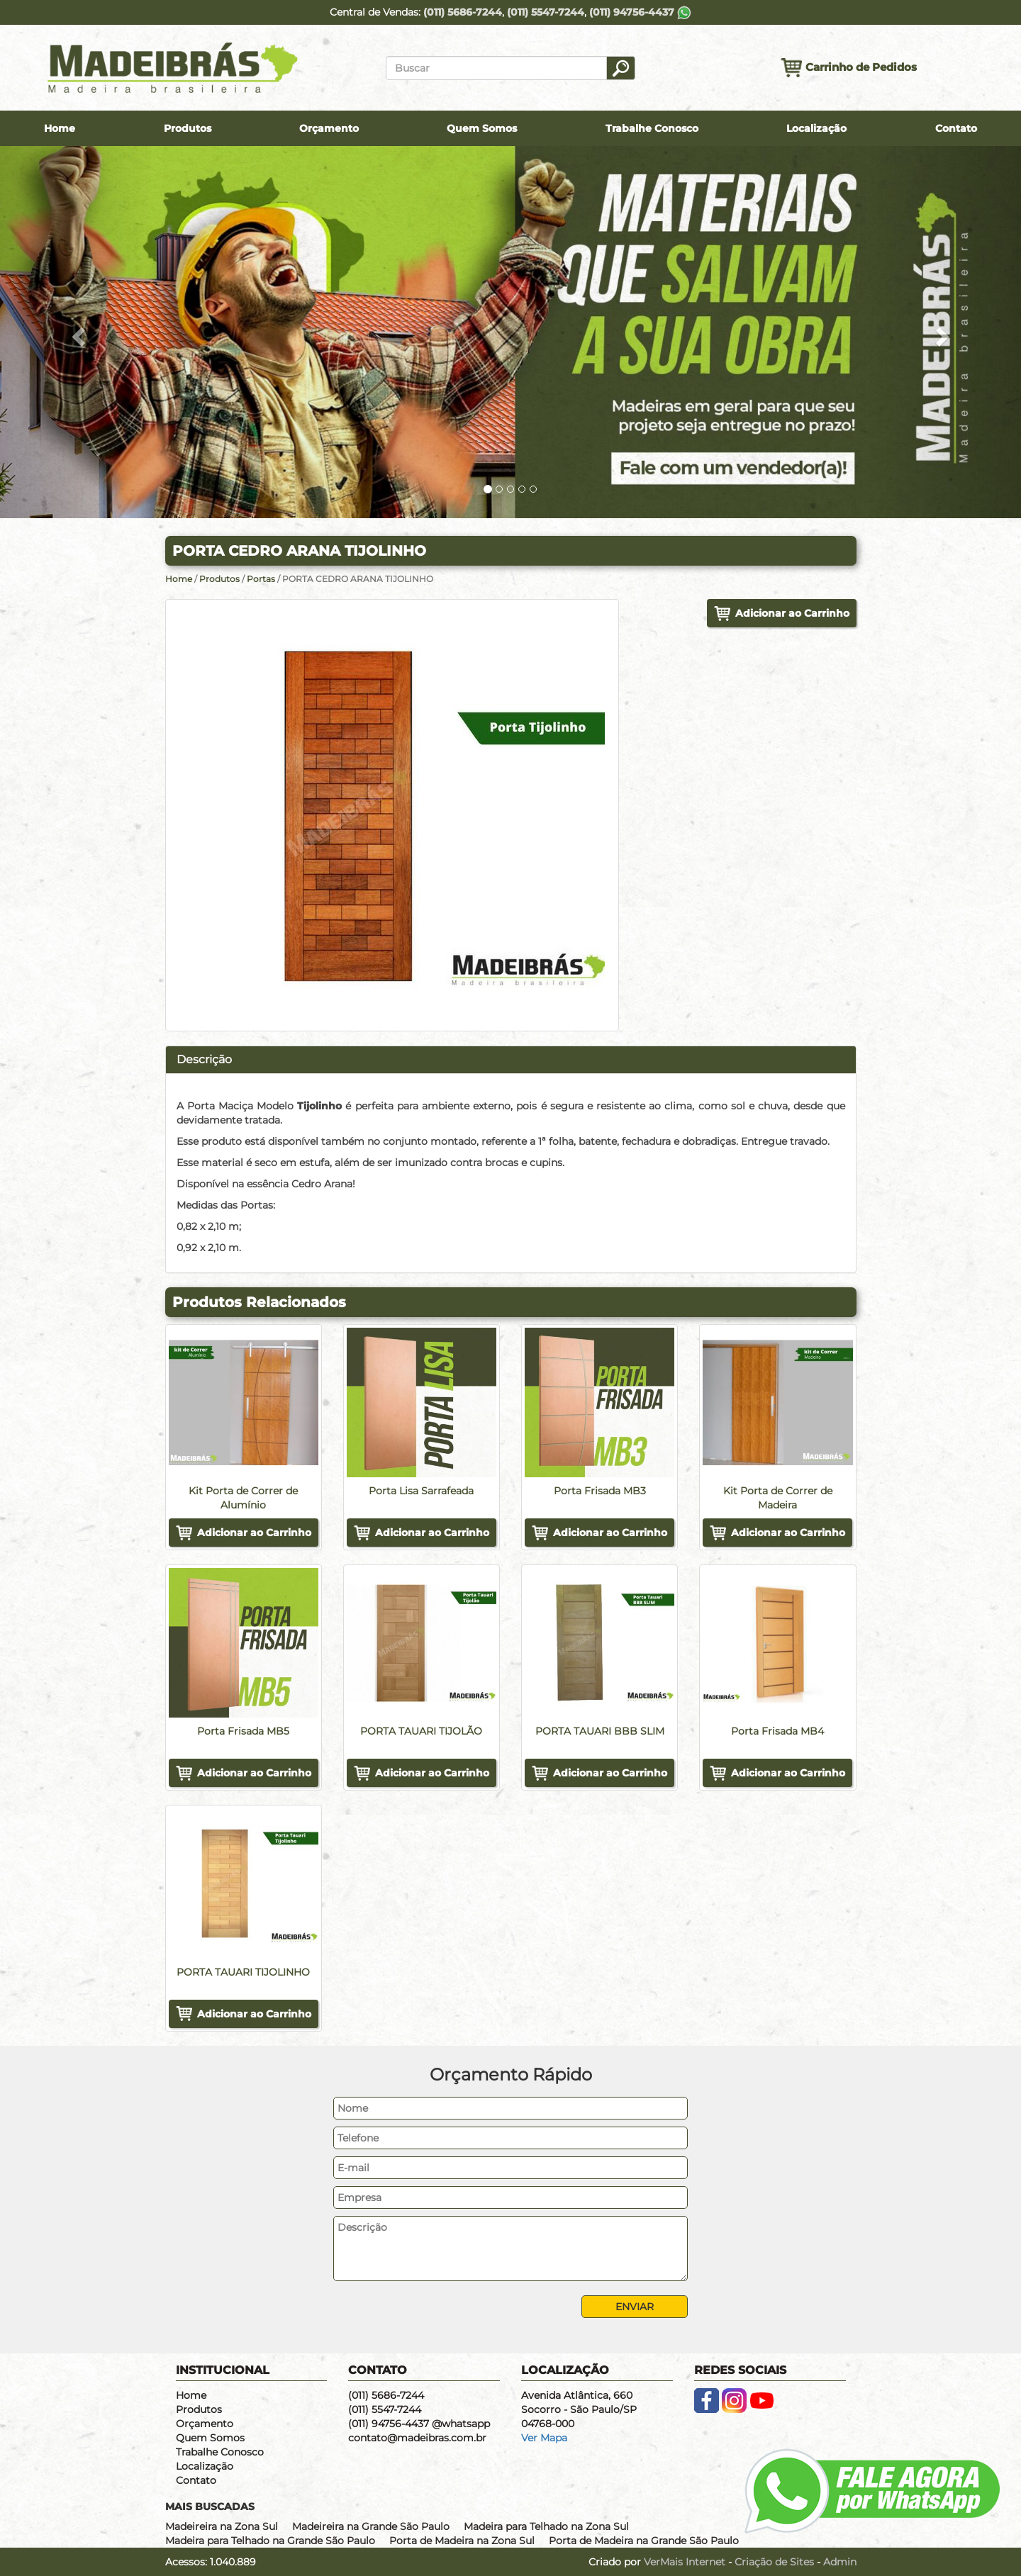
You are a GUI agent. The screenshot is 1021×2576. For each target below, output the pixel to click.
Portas (262, 578)
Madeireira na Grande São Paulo (371, 2526)
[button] (76, 332)
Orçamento (329, 128)
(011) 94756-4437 (640, 12)
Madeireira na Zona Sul (221, 2526)
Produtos (187, 128)
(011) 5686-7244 (462, 12)
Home (59, 128)
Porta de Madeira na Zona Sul (462, 2540)
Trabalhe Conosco (652, 128)
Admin (840, 2561)
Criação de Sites (774, 2561)
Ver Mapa (544, 2437)
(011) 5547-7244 (545, 12)
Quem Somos (482, 128)
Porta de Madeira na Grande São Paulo (644, 2540)
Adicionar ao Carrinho (792, 613)
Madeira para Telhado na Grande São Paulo (270, 2540)
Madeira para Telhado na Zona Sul (546, 2526)
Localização (816, 128)
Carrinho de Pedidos (849, 67)
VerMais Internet (684, 2561)
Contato (956, 128)
